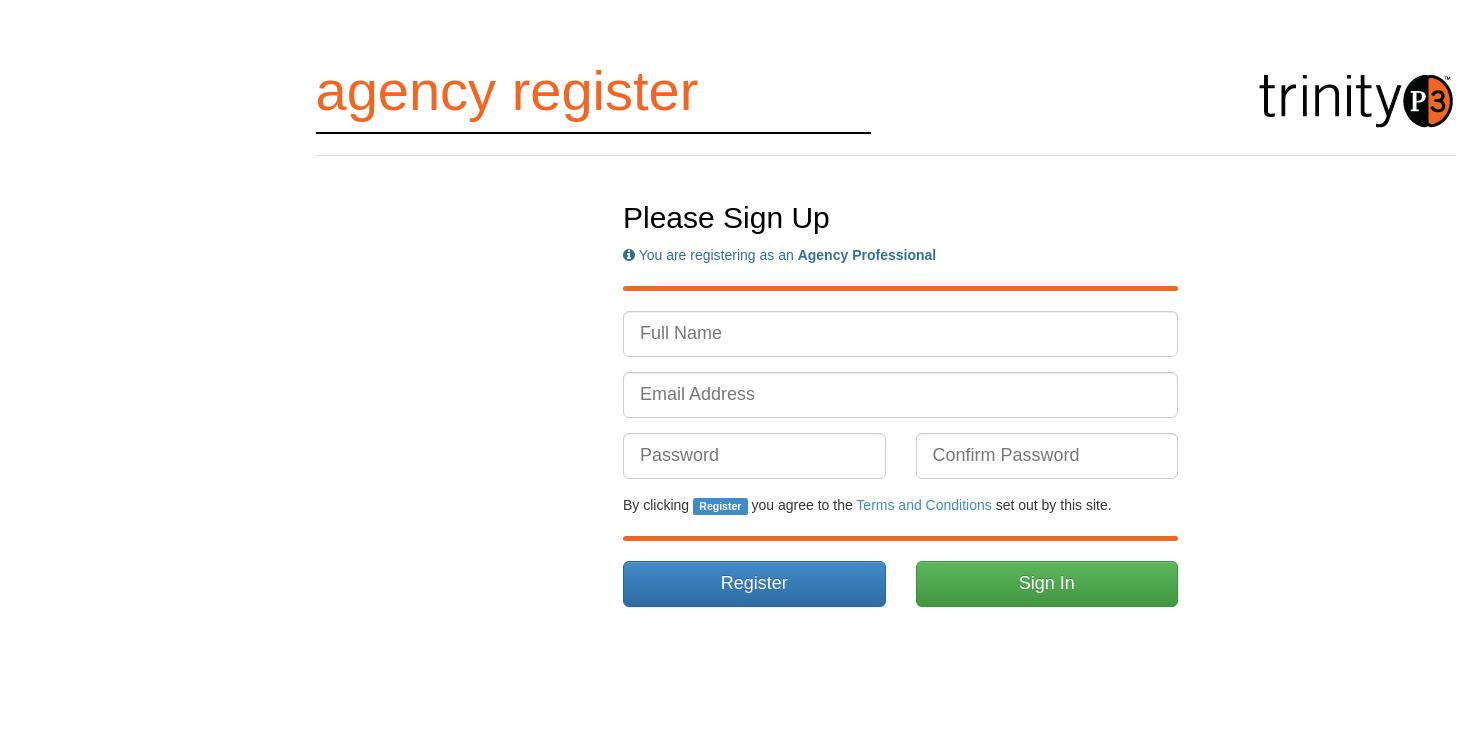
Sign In (1047, 583)
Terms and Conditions (923, 505)
